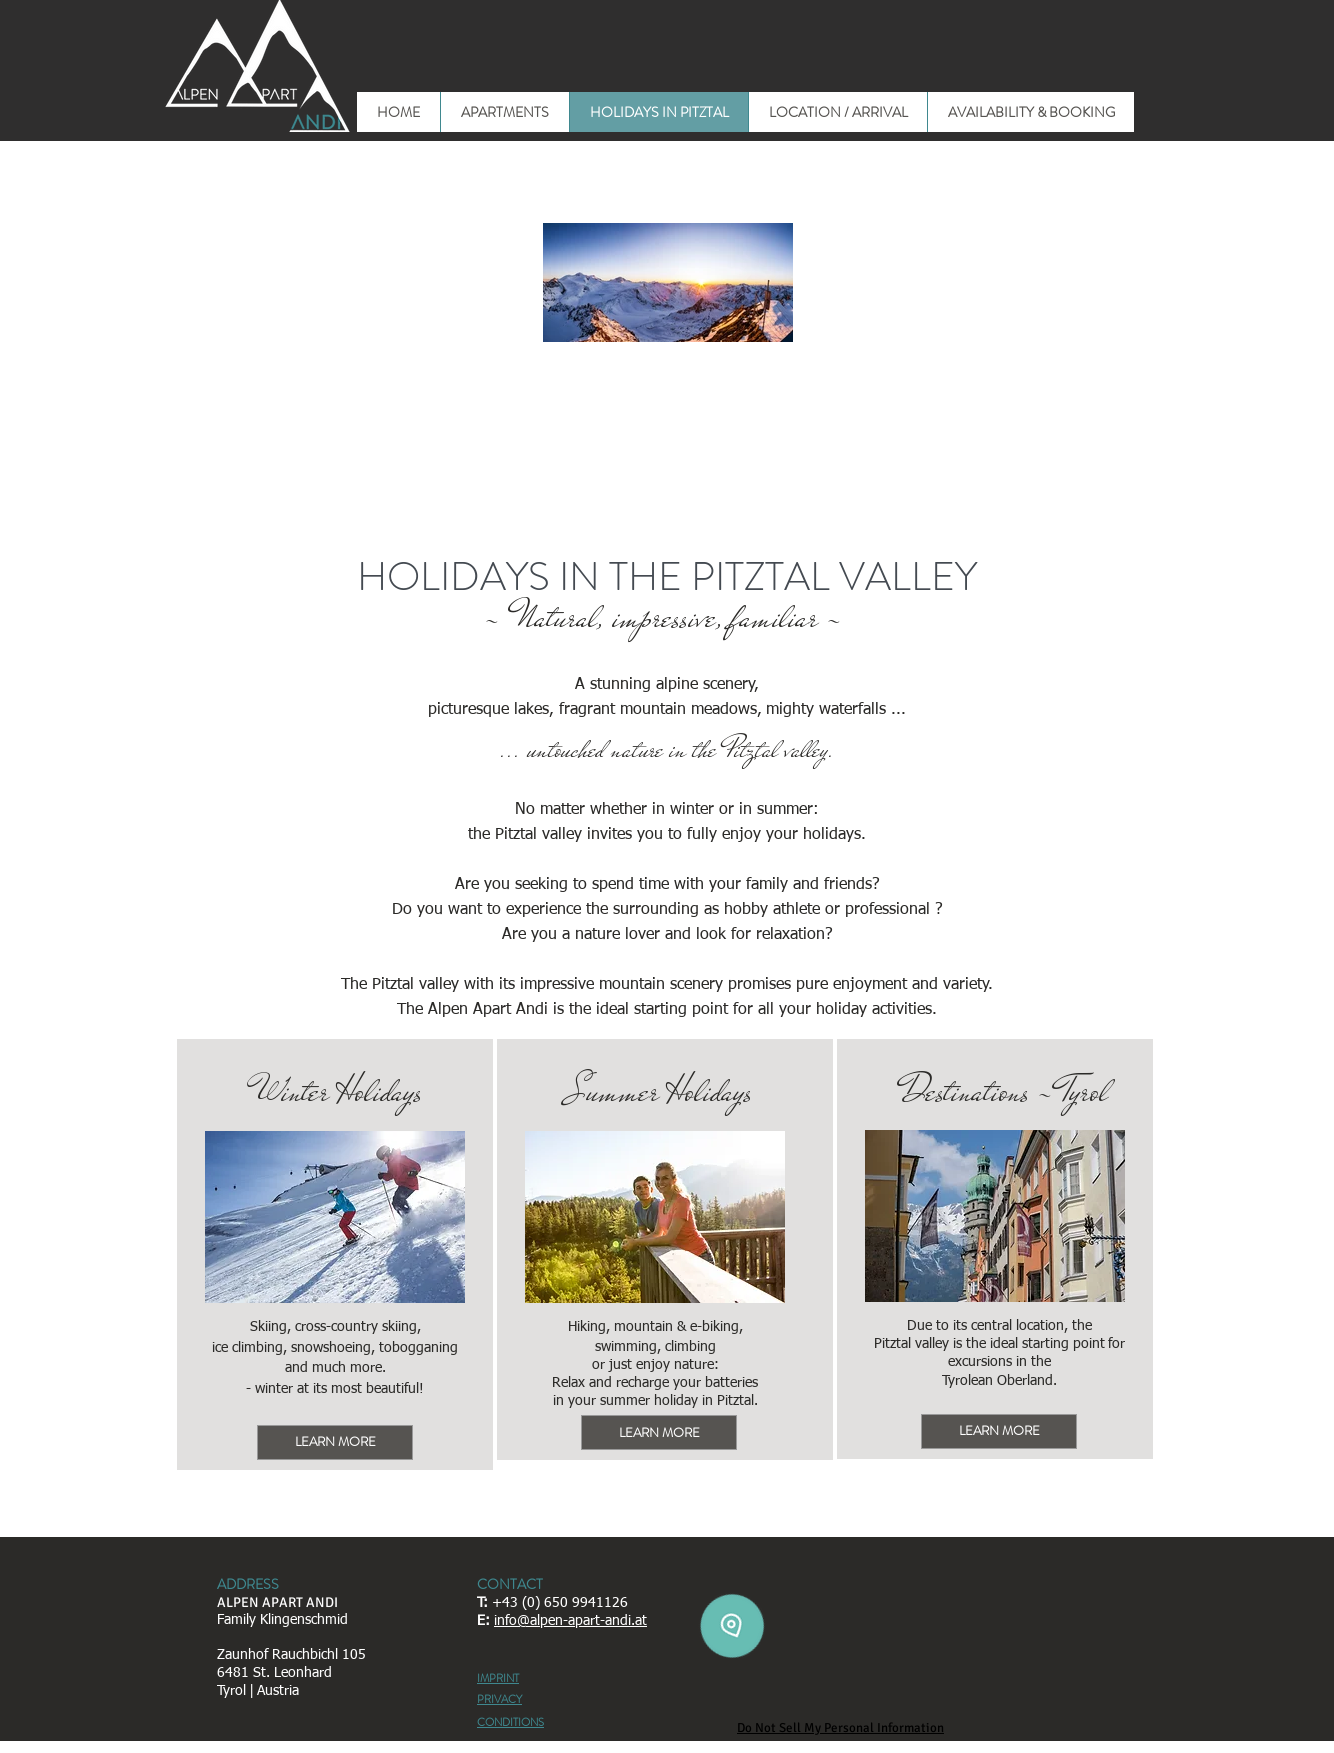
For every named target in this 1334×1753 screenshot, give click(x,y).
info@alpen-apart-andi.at (570, 1621)
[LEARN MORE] (335, 1442)
